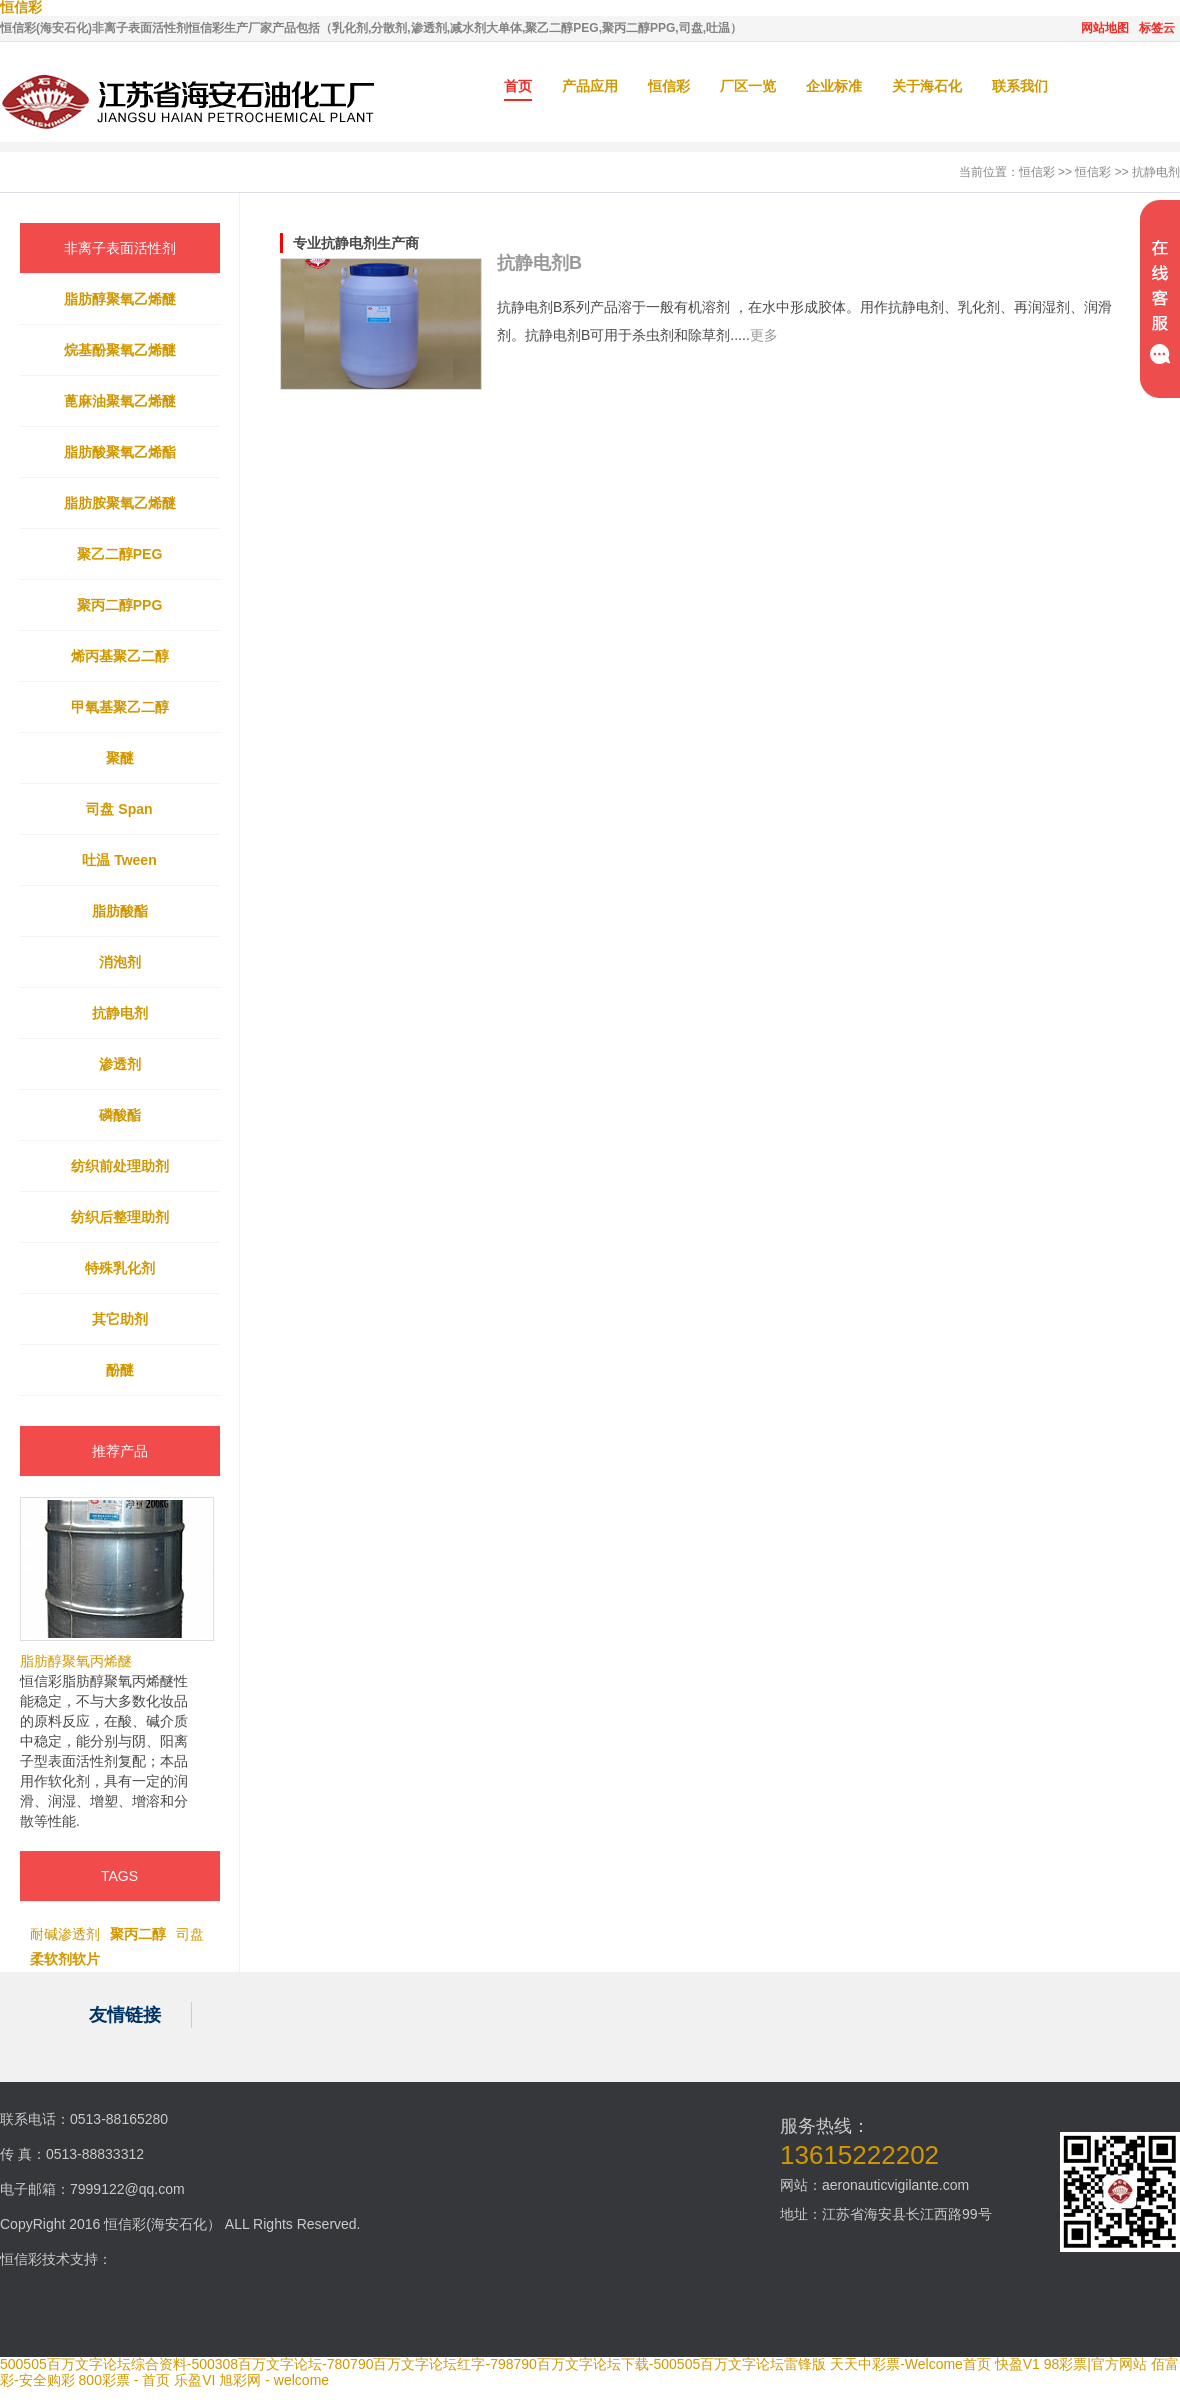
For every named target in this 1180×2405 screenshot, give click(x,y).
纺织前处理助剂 (120, 1166)
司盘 (190, 1934)
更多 (764, 335)
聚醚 (120, 758)
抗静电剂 (1156, 172)
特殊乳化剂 (120, 1268)
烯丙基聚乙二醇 (120, 656)
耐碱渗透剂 (65, 1934)
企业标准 (834, 86)
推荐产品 (120, 1451)
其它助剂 (120, 1319)
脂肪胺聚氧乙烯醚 (120, 503)
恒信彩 (669, 86)
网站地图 (1105, 28)
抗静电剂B (539, 263)
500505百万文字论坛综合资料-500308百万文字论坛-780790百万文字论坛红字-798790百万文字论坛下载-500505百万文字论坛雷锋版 (413, 2364)
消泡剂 (120, 962)
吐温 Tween (119, 860)
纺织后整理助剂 (120, 1217)
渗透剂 (120, 1064)
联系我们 (1020, 86)
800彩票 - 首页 (125, 2380)
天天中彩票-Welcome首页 (910, 2364)
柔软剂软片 (65, 1959)
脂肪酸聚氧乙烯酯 (120, 452)
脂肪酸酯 (120, 911)
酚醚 (120, 1370)
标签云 (1157, 28)
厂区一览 (748, 86)
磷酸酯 (120, 1115)
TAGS (119, 1876)
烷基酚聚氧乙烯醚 (120, 350)
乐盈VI (194, 2380)
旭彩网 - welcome (274, 2380)
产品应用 (590, 86)
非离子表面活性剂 (120, 248)
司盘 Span (119, 809)
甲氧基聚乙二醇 (120, 707)
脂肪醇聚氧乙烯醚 (120, 299)
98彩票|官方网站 (1095, 2364)
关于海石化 (927, 86)
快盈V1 (1017, 2364)
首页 (518, 86)
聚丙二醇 (138, 1934)
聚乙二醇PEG (120, 554)
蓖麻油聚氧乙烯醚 (120, 401)
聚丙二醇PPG (120, 605)
